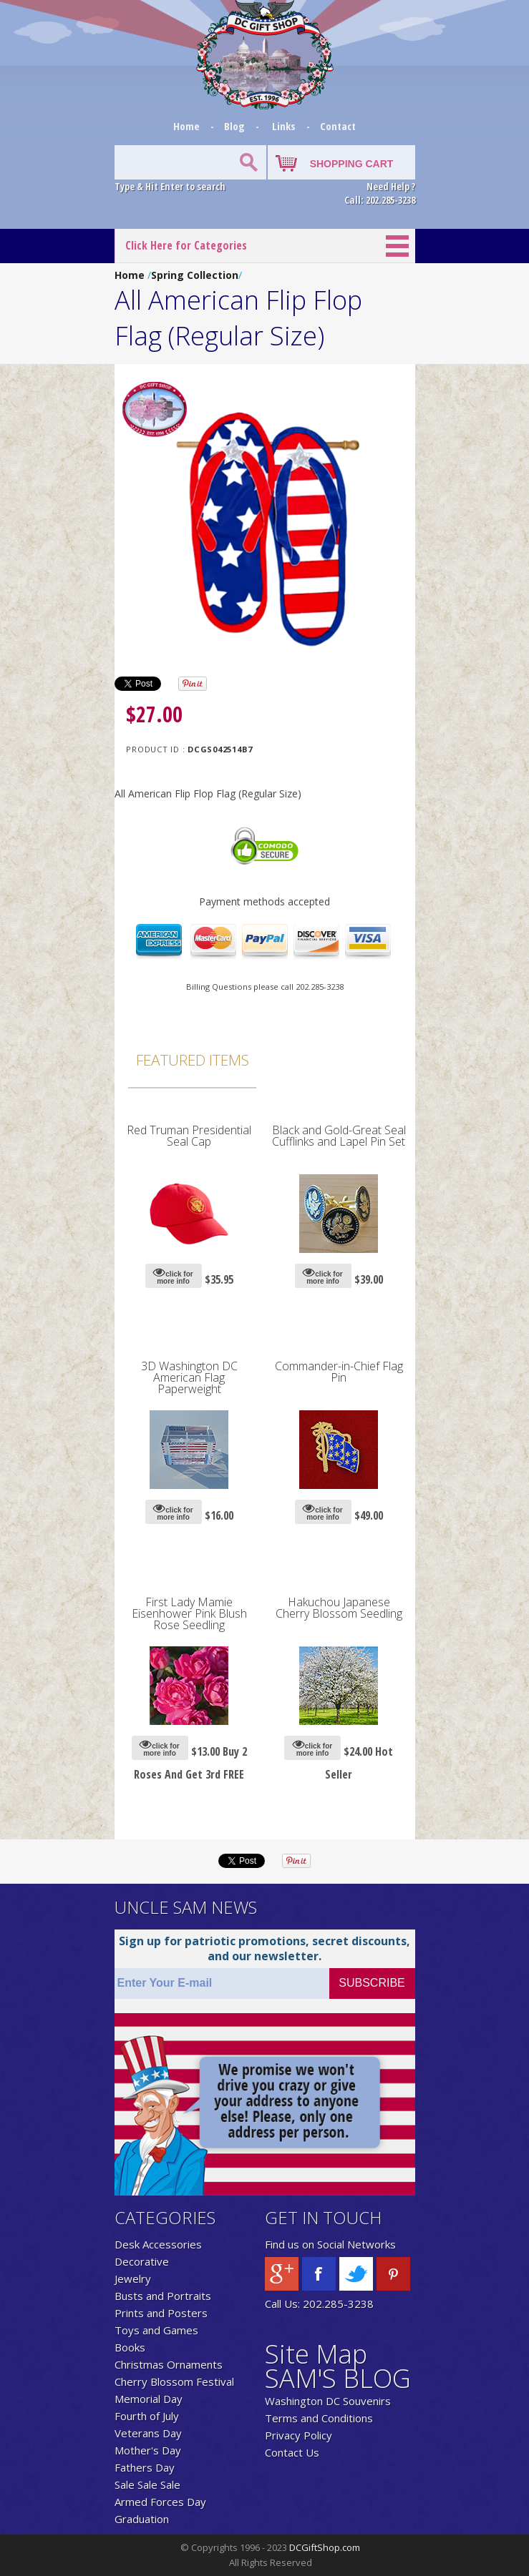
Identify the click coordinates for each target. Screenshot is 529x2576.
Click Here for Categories (186, 245)
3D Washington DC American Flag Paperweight (189, 1377)
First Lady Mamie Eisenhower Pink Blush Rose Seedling (189, 1613)
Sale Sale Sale (147, 2484)
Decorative (142, 2261)
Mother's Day (148, 2450)
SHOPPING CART (352, 163)
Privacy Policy (298, 2435)
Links (284, 126)
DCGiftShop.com (324, 2547)
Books (130, 2347)
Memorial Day (149, 2398)
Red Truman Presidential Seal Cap (189, 1135)
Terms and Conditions (319, 2418)
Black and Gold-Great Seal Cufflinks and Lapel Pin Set (339, 1135)
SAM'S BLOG (338, 2378)
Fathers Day (145, 2467)
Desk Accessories (158, 2244)
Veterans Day (148, 2433)
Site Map (316, 2353)
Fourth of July (147, 2416)
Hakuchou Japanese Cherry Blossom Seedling (339, 1607)
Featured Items (192, 1060)
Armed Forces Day (160, 2501)
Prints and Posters (161, 2313)
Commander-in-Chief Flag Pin (339, 1371)
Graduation (142, 2519)
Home (188, 126)
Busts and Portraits (163, 2296)
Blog (236, 126)
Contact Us (292, 2452)
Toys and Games (156, 2330)
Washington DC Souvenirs (328, 2401)
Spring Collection (194, 275)
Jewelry (133, 2278)
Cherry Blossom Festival (174, 2381)
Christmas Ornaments (169, 2364)
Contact (338, 126)
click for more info (173, 1275)
